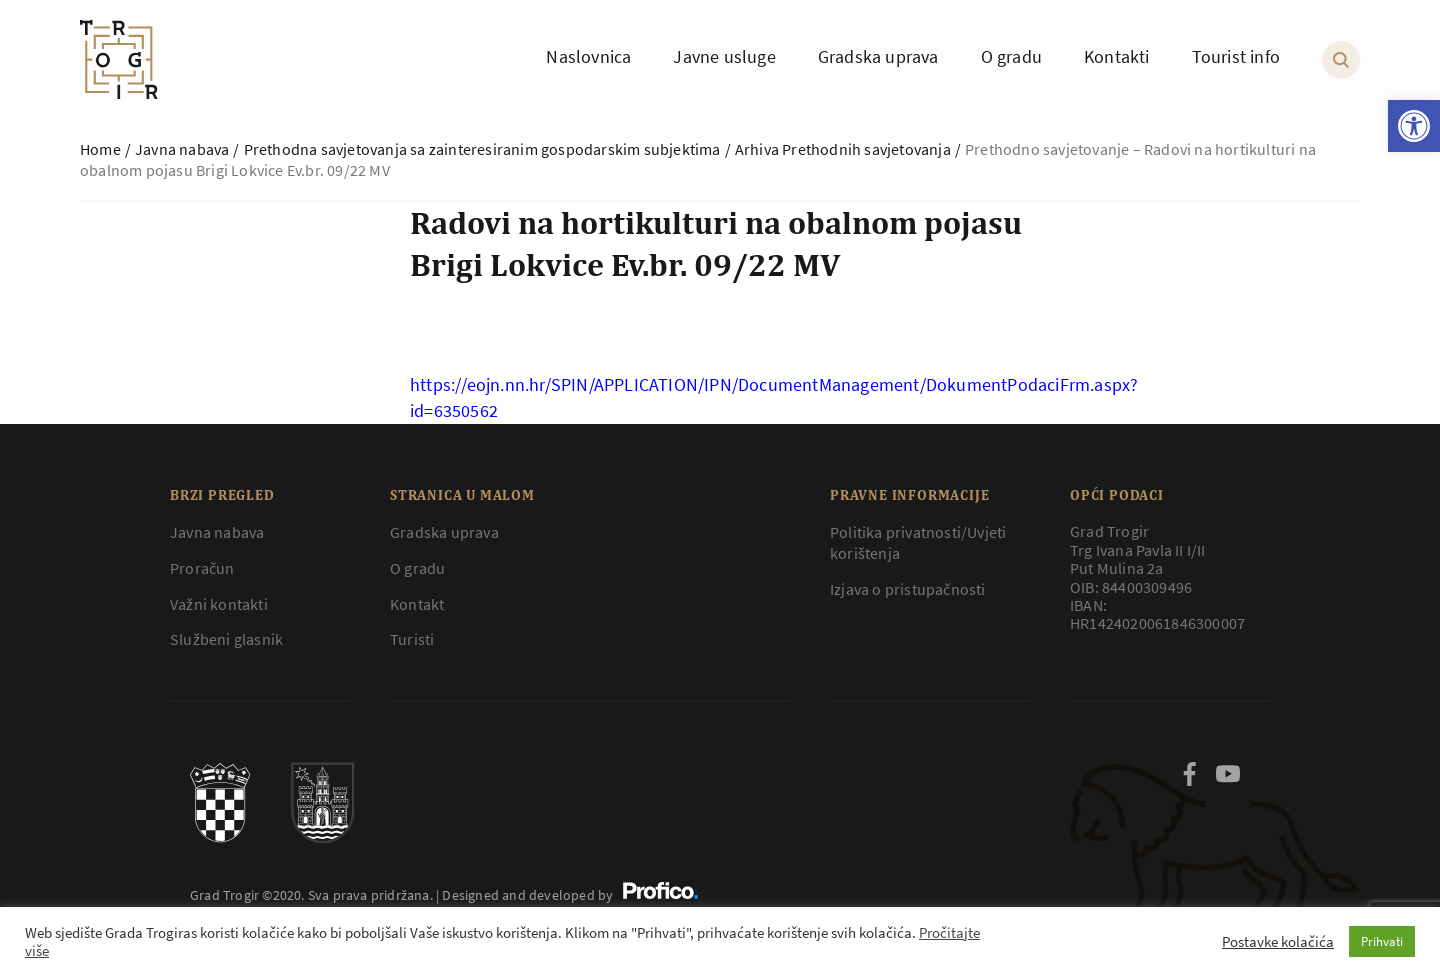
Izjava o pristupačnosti (908, 589)
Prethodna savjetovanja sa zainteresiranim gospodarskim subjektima (482, 149)
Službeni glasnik (226, 639)
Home (100, 149)
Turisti (412, 639)
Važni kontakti (219, 604)
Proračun (202, 568)
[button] (1414, 126)
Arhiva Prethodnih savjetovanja (843, 149)
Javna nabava (182, 149)
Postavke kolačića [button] (1278, 942)
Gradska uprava (444, 532)
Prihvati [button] (1382, 941)
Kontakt (417, 604)
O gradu (417, 568)
